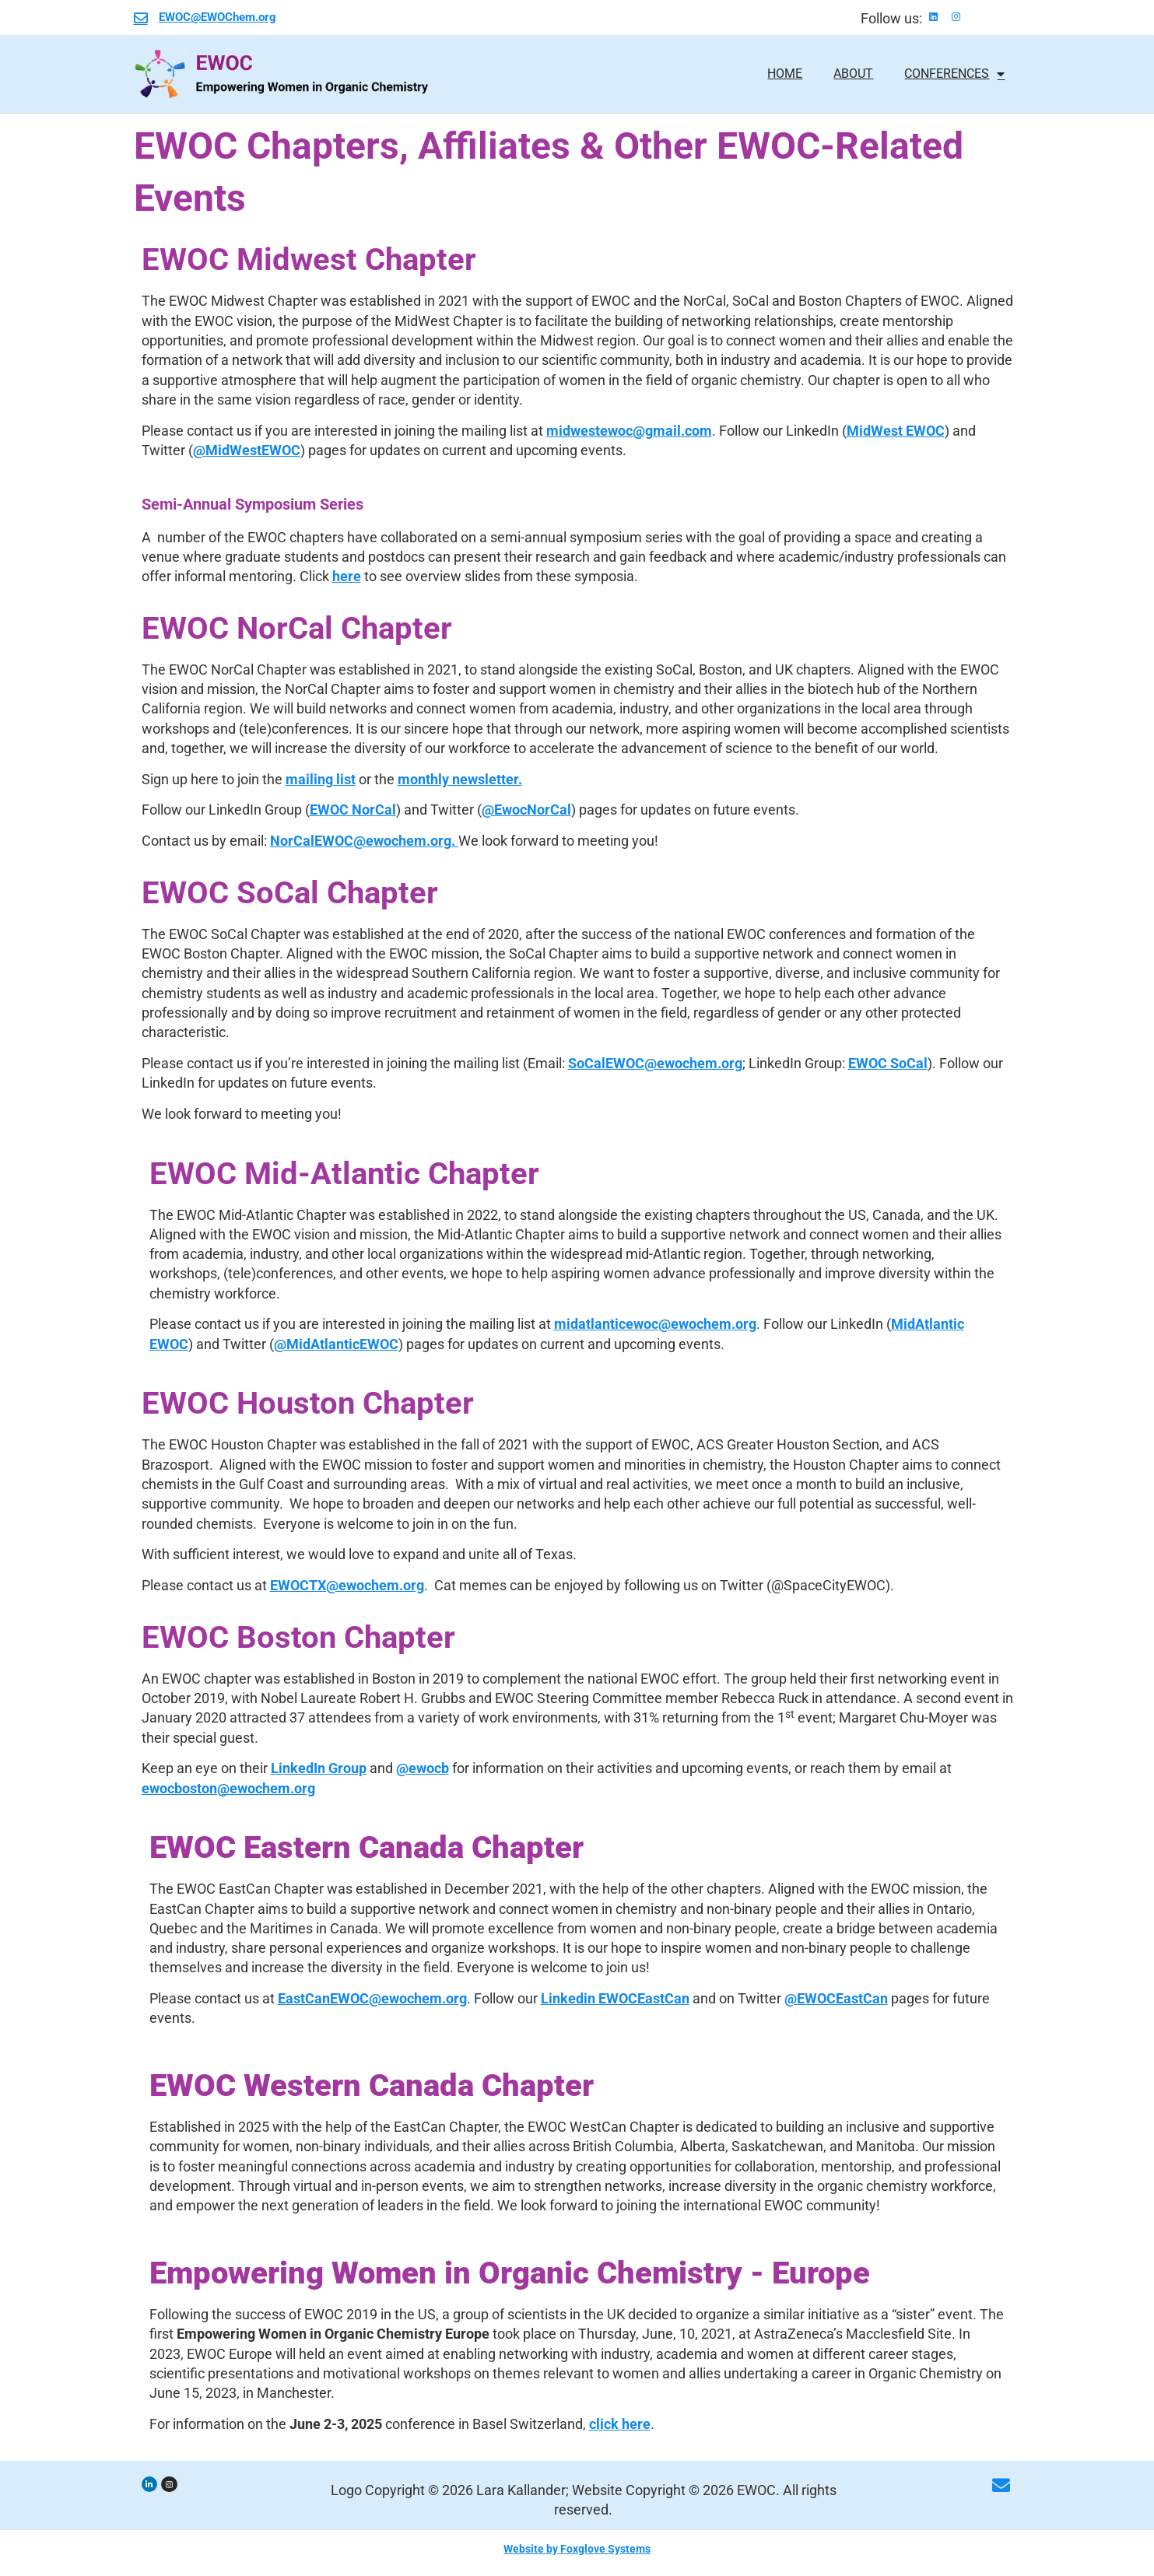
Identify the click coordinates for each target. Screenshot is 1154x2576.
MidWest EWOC (896, 430)
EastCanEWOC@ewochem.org (372, 1998)
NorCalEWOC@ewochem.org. (364, 840)
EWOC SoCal (888, 1063)
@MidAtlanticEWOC (336, 1344)
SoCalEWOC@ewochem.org (655, 1063)
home (784, 73)
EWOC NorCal (353, 809)
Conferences (954, 74)
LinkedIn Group (319, 1768)
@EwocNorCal (526, 809)
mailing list (321, 779)
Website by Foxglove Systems (577, 2549)
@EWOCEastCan (836, 1998)
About (853, 73)
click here (620, 2424)
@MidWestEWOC (246, 450)
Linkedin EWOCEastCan (615, 1998)
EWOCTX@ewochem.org (347, 1585)
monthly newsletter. (460, 779)
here (346, 576)
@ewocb (422, 1768)
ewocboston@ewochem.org (228, 1788)
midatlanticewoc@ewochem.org (655, 1324)
